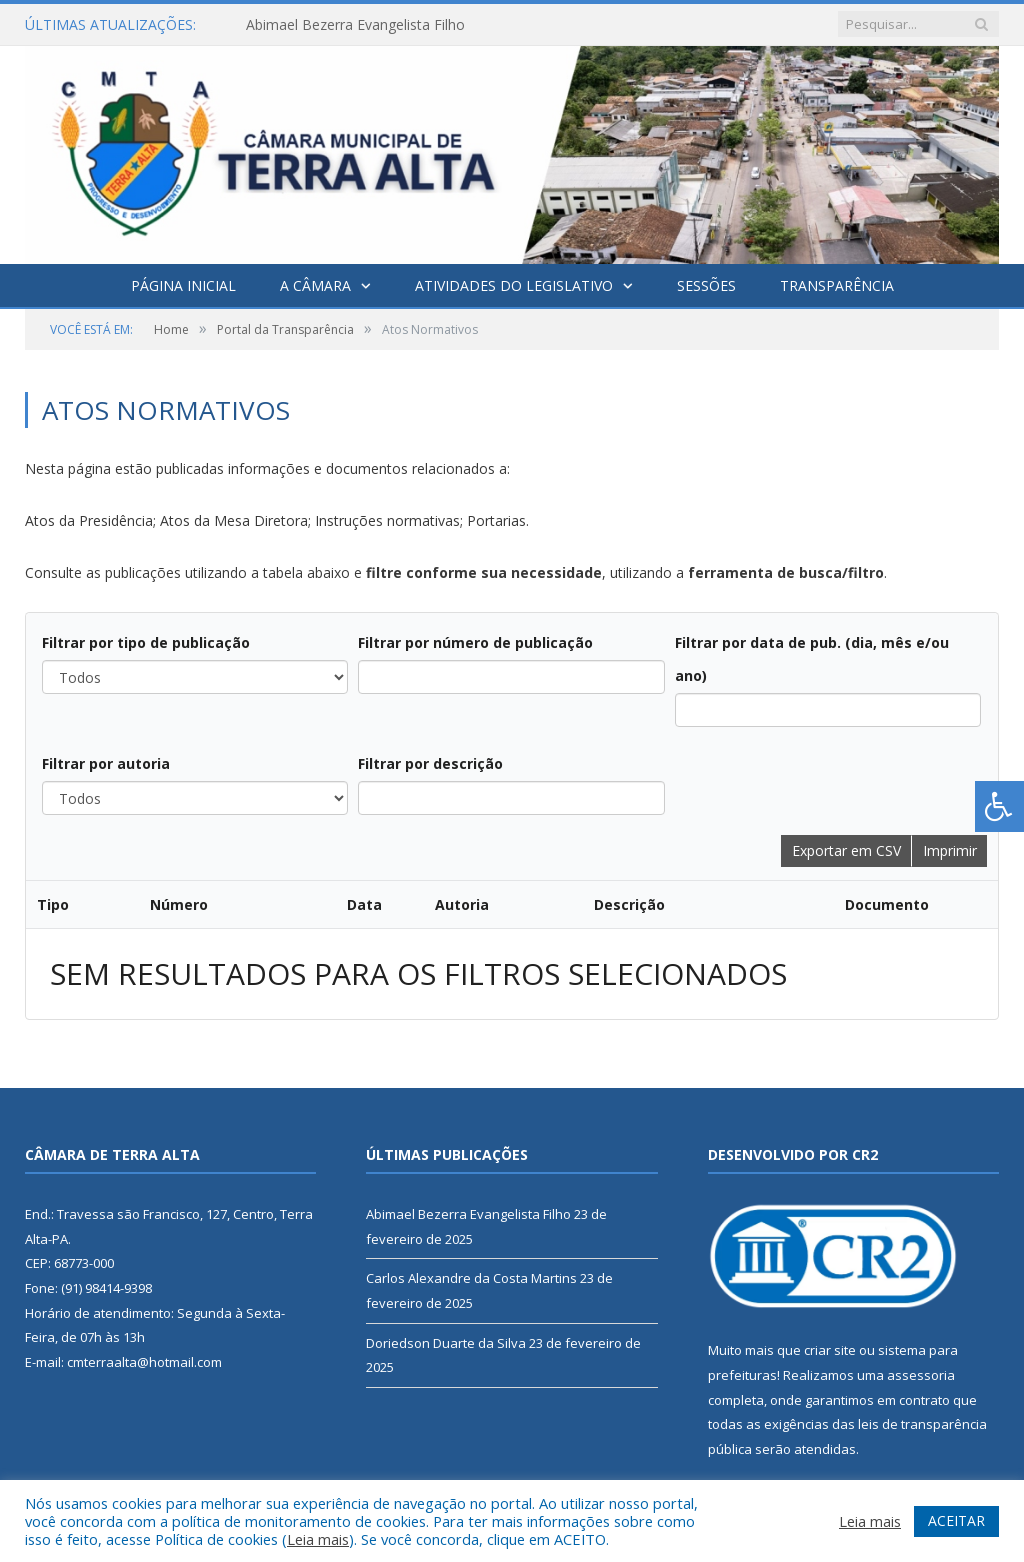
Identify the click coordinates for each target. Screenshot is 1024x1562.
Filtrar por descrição (430, 763)
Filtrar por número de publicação (475, 642)
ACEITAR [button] (956, 1520)
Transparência (837, 285)
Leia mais (318, 1539)
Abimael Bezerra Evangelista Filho (355, 25)
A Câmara (315, 285)
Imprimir (950, 850)
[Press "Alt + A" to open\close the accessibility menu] (999, 806)
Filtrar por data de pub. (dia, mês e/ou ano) (812, 659)
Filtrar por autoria (106, 763)
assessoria (921, 1375)
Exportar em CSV (846, 850)
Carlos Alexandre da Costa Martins (471, 1278)
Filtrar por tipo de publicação (146, 642)
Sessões (706, 285)
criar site (830, 1350)
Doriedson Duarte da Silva (446, 1343)
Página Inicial (183, 285)
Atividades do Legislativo (514, 285)
